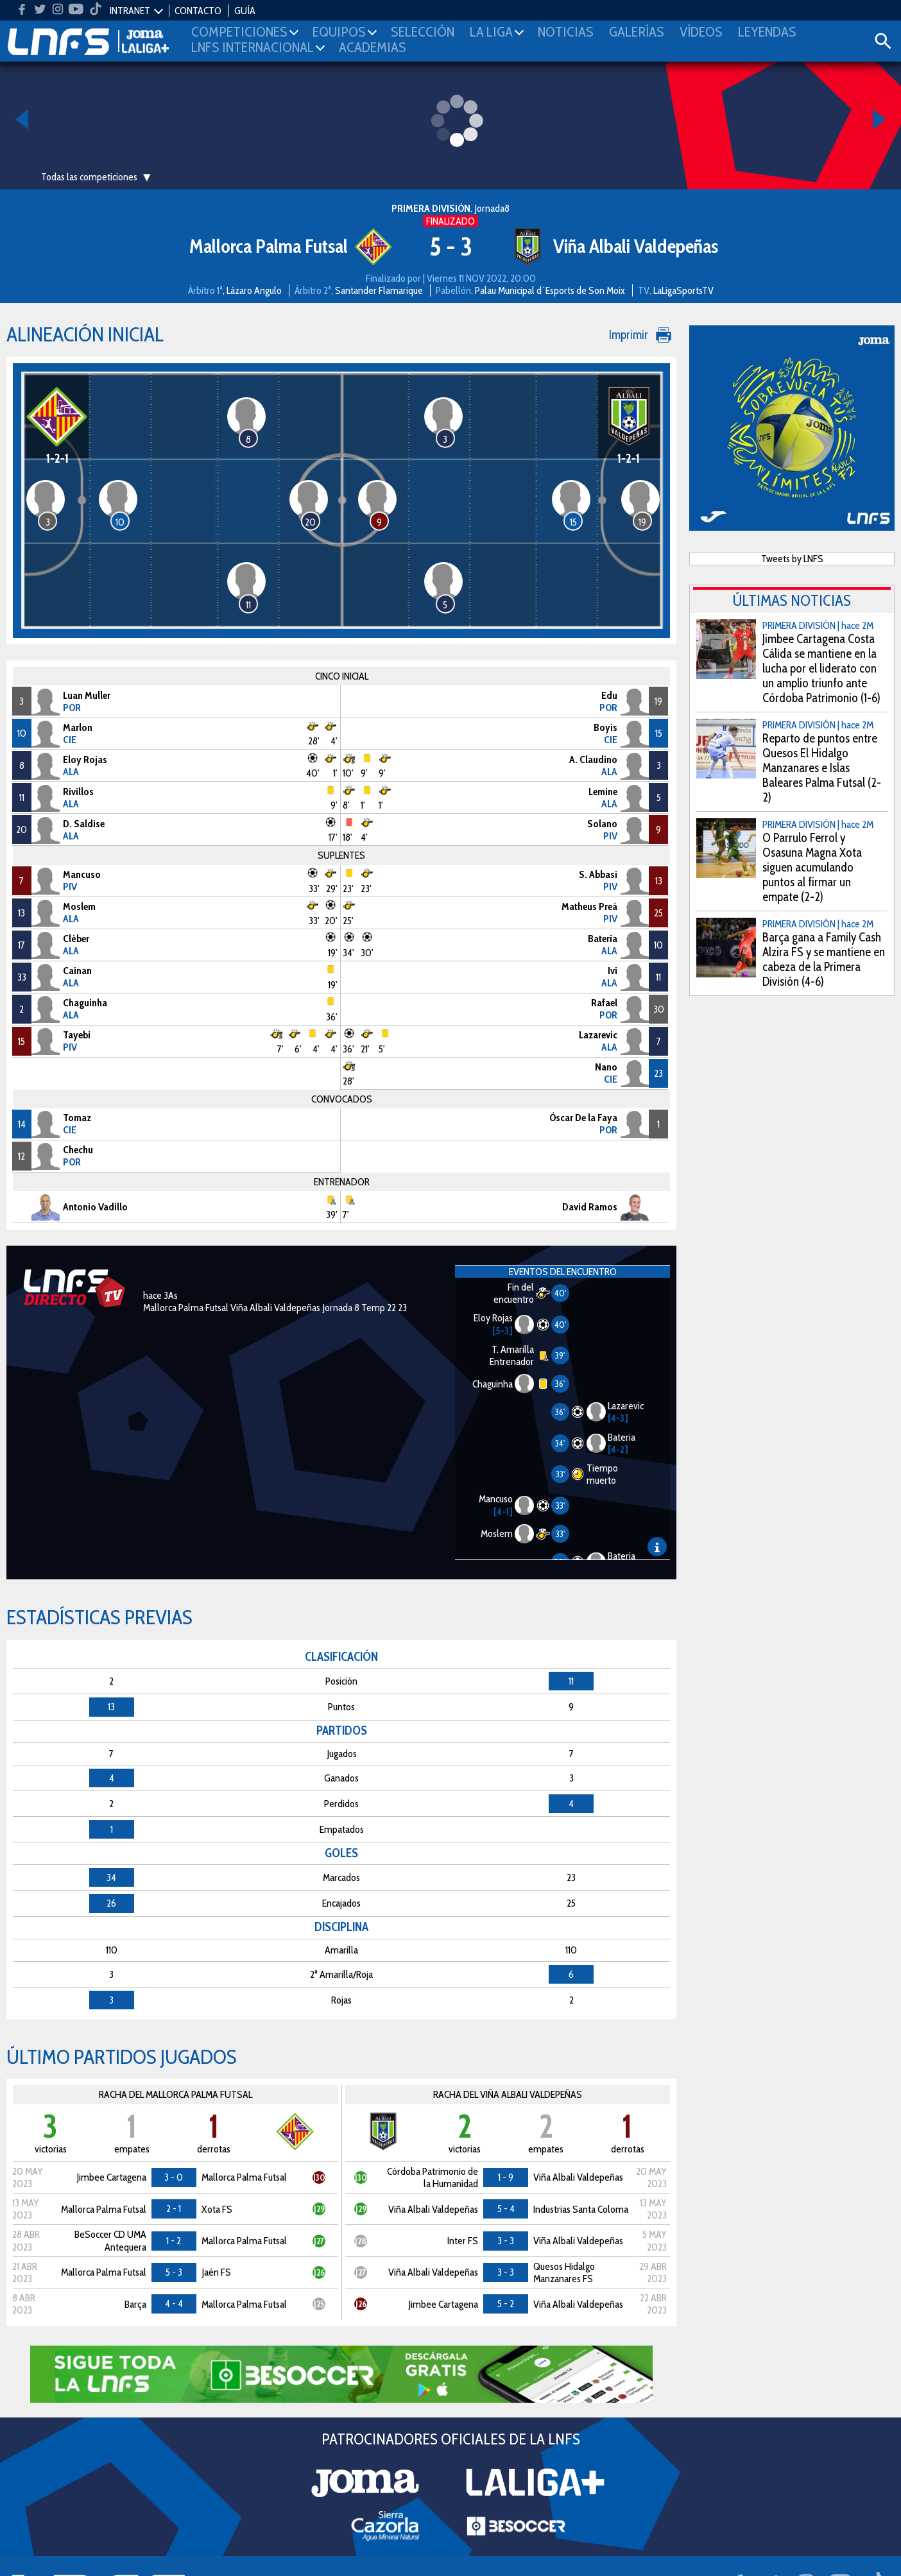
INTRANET (130, 10)
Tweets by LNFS (792, 559)
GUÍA (244, 10)
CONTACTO (198, 10)
